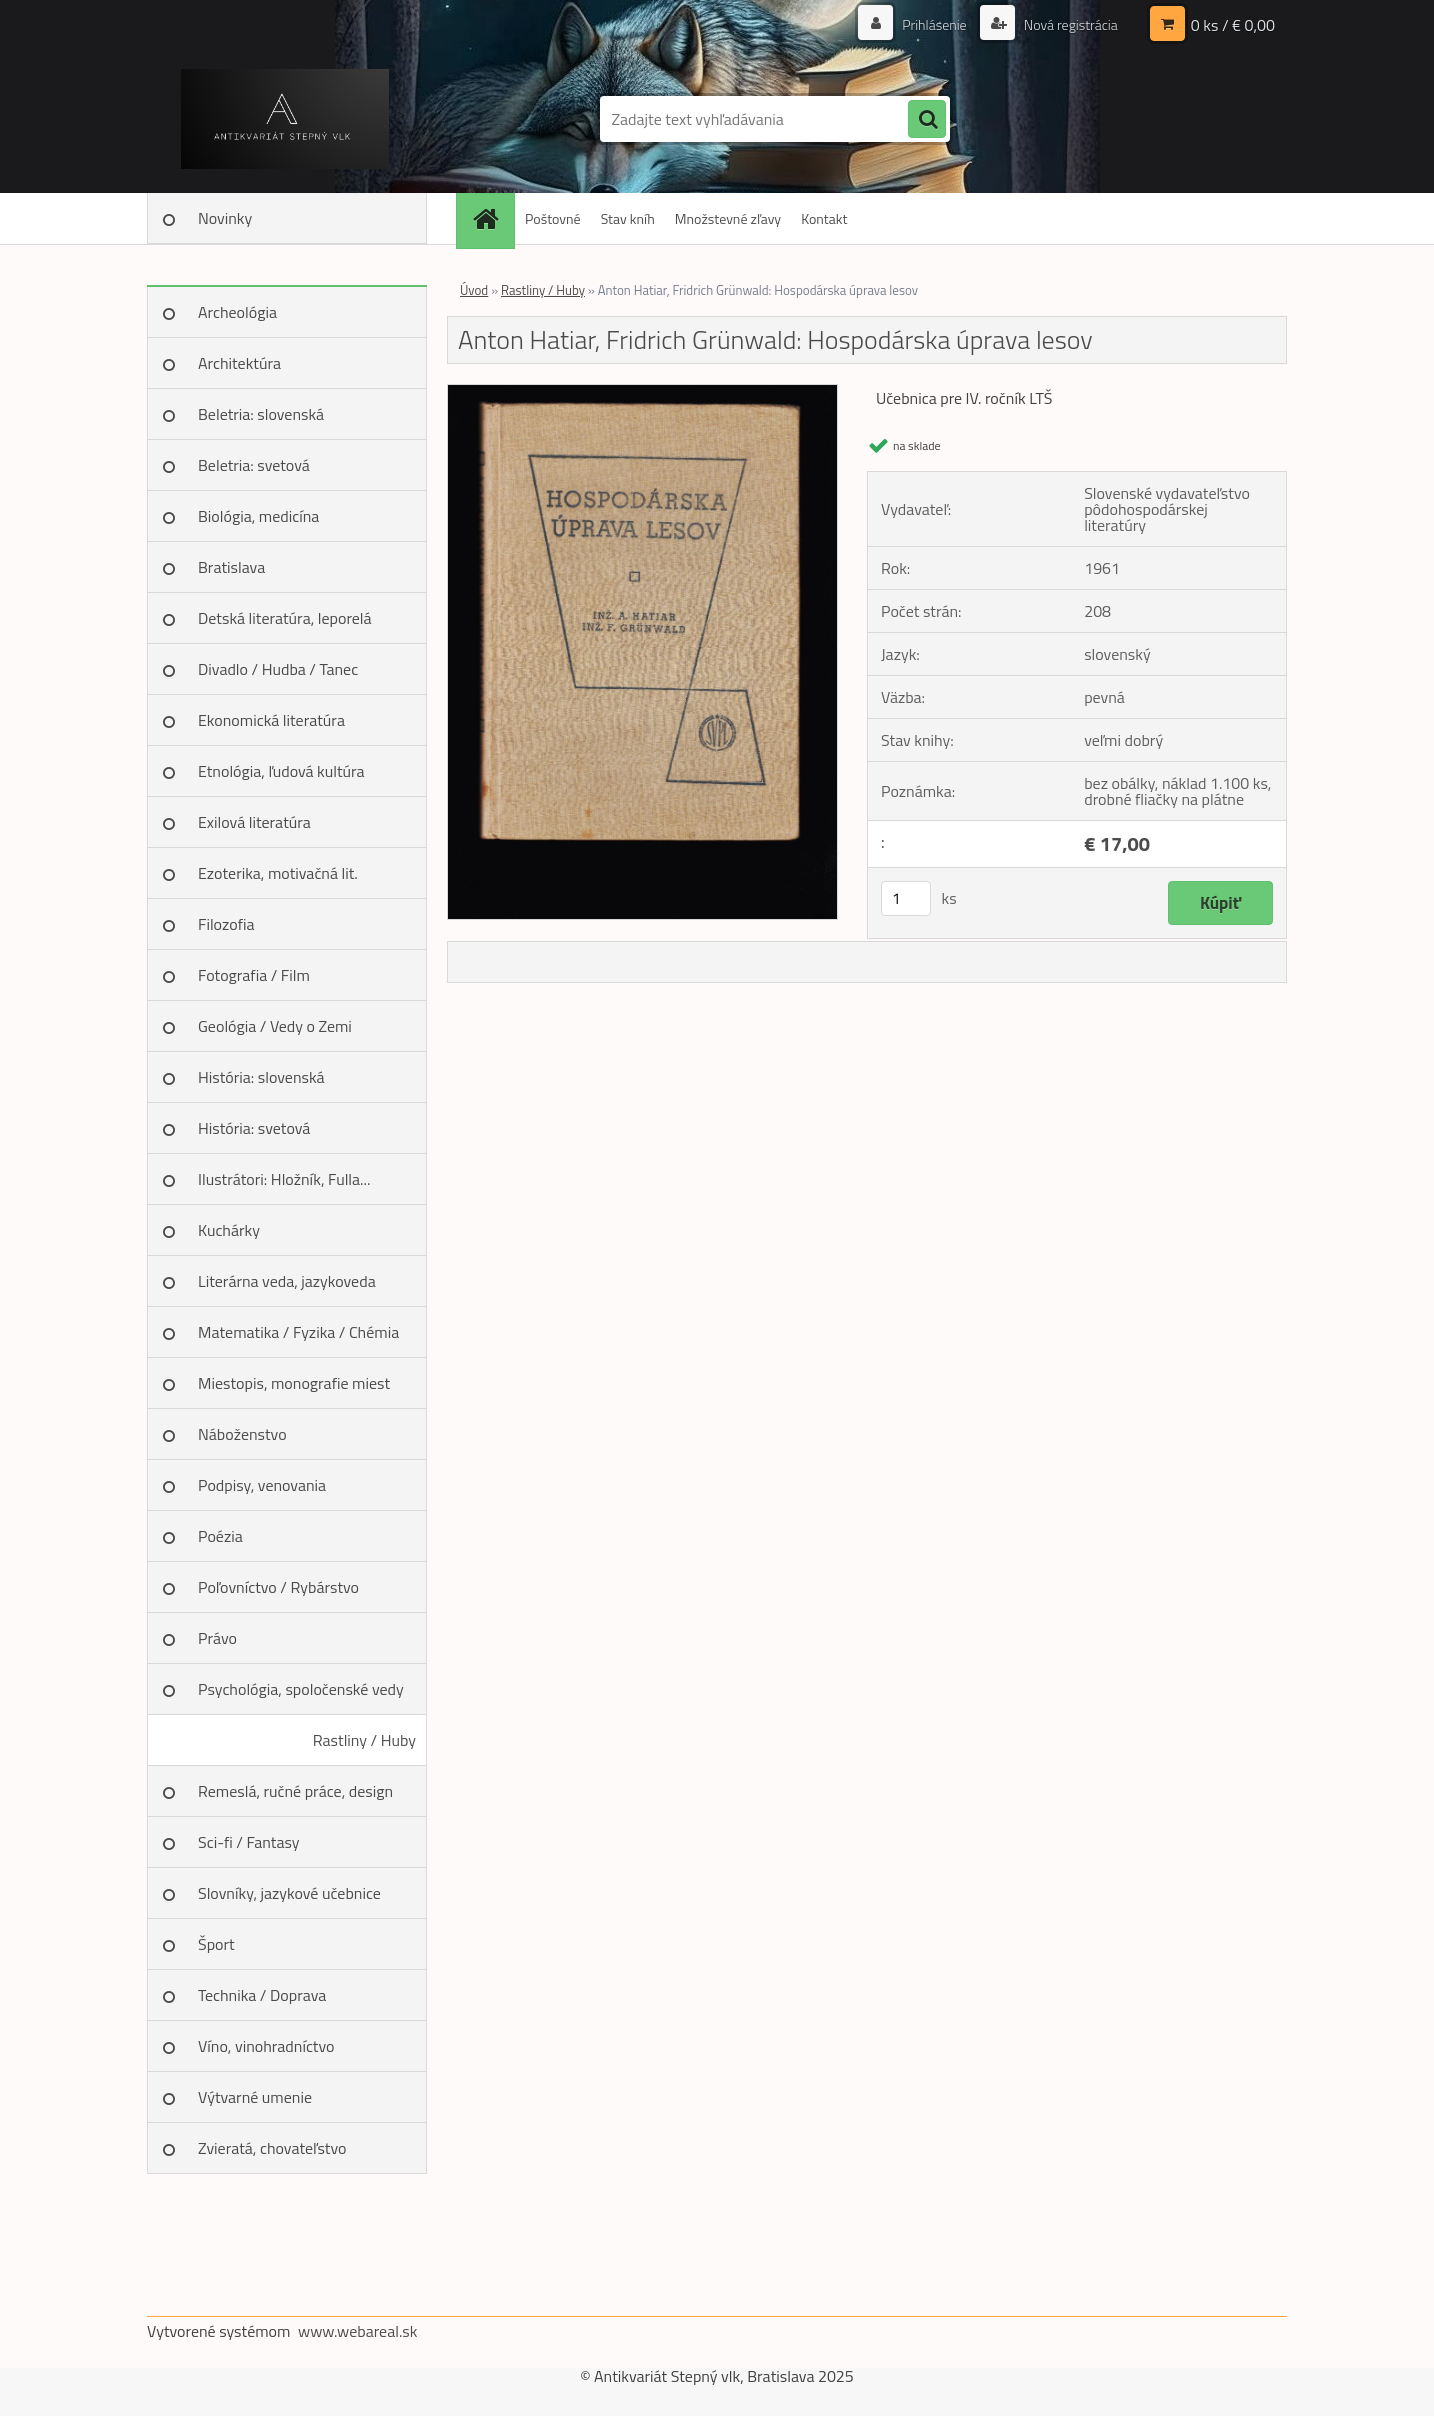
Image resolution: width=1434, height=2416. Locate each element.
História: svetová (254, 1128)
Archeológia (237, 312)
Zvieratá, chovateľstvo (272, 2148)
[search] (927, 120)
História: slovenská (261, 1077)
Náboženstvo (242, 1434)
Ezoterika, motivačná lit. (278, 873)
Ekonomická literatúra (271, 720)
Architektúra (239, 363)
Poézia (220, 1536)
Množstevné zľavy (728, 218)
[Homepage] (492, 218)
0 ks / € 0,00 (1233, 25)
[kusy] (906, 898)
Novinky (225, 218)
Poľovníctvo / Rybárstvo (278, 1587)
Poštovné (553, 218)
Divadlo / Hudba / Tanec (278, 669)
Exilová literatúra (254, 822)
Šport (216, 1944)
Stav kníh (628, 218)
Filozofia (226, 924)
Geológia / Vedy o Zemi (275, 1026)
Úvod (474, 290)
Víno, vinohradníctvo (266, 2046)
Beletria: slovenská (261, 414)
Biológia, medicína (258, 516)
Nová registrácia (1069, 24)
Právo (217, 1638)
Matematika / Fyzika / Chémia (298, 1332)
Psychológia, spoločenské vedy (301, 1689)
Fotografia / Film (254, 975)
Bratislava (231, 567)
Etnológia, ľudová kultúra (281, 771)
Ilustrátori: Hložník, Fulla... (284, 1179)
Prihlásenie (934, 24)
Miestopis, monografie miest (294, 1383)
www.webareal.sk (358, 2331)
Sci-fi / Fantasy (249, 1842)
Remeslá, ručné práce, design (295, 1791)
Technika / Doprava (262, 1995)
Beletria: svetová (254, 465)
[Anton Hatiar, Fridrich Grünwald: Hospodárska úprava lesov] (642, 393)
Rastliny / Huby (364, 1740)
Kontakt (824, 218)
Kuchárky (229, 1230)
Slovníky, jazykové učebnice (289, 1893)
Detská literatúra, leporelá (285, 618)
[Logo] (284, 119)
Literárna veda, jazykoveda (287, 1281)
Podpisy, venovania (262, 1485)
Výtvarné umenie (255, 2097)
